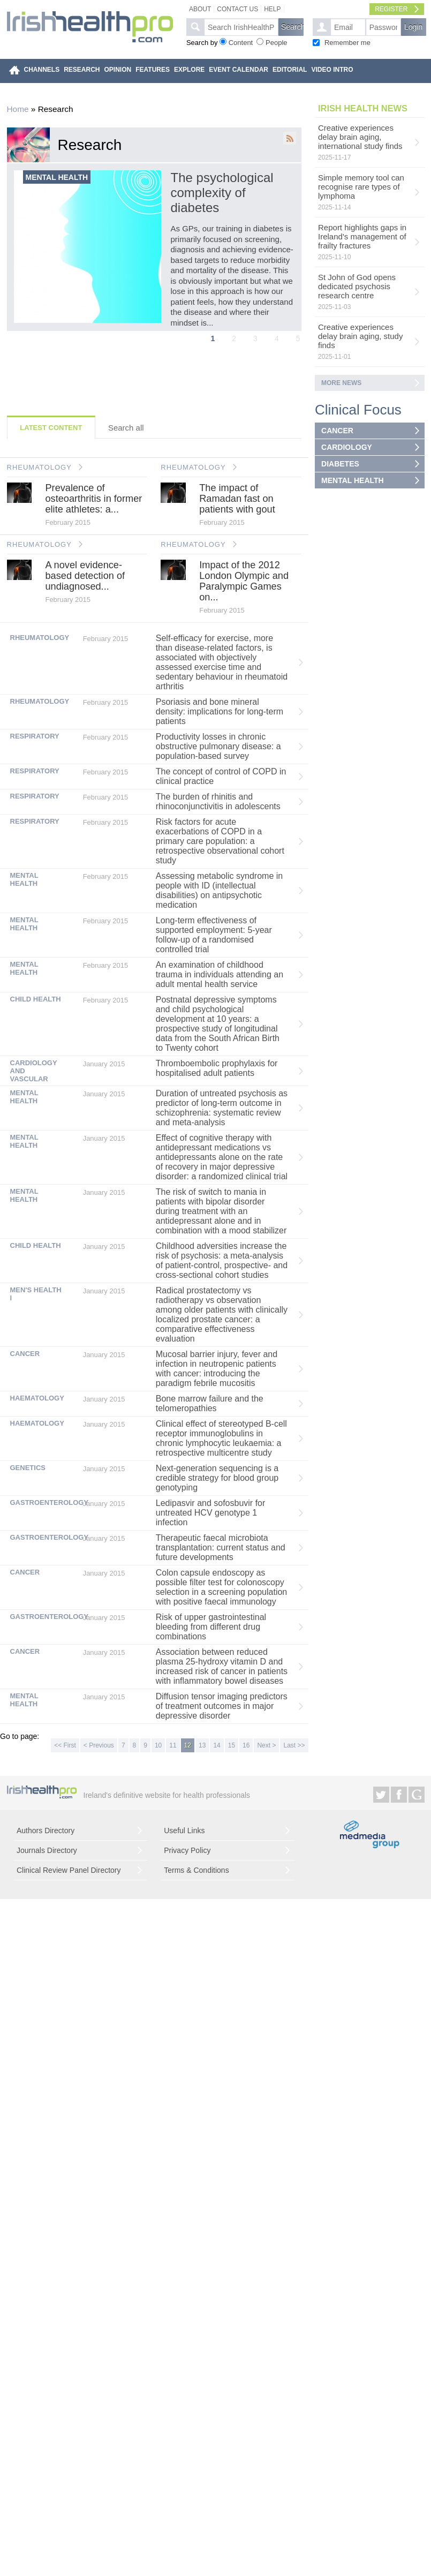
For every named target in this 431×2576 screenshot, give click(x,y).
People (276, 43)
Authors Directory (45, 1830)
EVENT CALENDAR (238, 69)
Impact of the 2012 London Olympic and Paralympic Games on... (244, 581)
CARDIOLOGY (346, 447)
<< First (65, 1745)
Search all (126, 427)
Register (391, 9)
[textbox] (241, 27)
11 (172, 1745)
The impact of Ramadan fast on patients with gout (237, 499)
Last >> (294, 1745)
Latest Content (51, 428)
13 (202, 1745)
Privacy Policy (187, 1850)
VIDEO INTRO (332, 69)
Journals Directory (47, 1850)
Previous (8, 205)
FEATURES (152, 69)
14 (216, 1745)
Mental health (57, 177)
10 (158, 1745)
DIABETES (340, 464)
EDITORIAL (290, 69)
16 (246, 1745)
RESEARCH (82, 69)
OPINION (118, 69)
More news (341, 383)
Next (300, 205)
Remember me (347, 43)
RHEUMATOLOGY (39, 467)
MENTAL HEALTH (352, 480)
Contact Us (237, 9)
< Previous (99, 1745)
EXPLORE (189, 69)
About (200, 9)
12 (187, 1745)
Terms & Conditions (196, 1870)
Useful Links (184, 1830)
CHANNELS (42, 69)
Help (272, 9)
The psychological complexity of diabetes (222, 192)
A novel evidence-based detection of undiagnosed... (85, 576)
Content (241, 43)
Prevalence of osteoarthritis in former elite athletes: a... (93, 499)
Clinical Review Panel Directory (69, 1870)
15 (231, 1745)
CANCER (337, 430)
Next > (266, 1745)
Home (18, 109)
